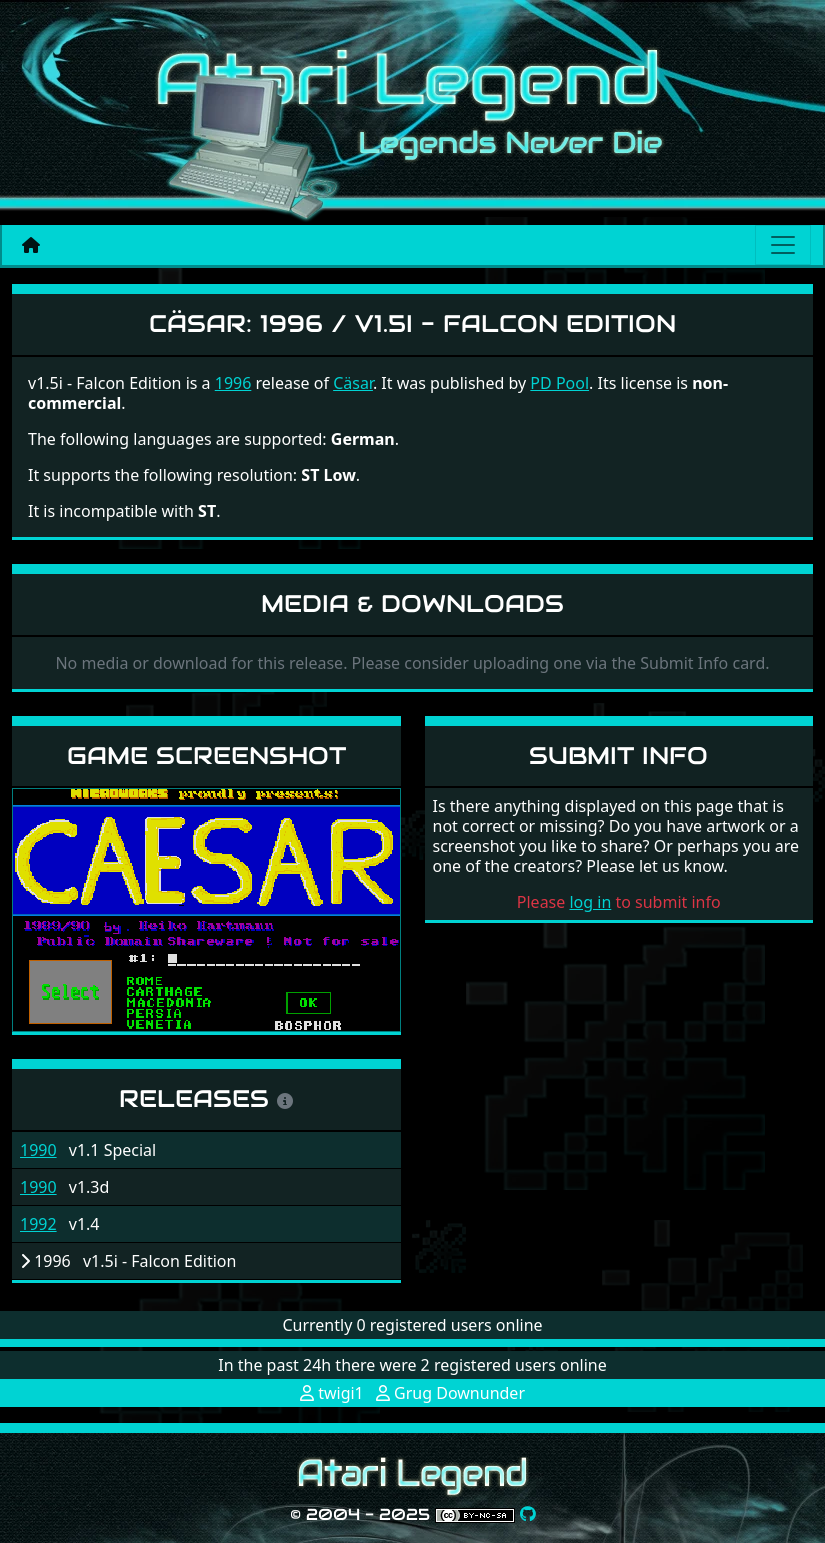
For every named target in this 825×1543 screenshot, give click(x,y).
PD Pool (559, 383)
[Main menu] (783, 245)
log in (590, 902)
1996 (233, 383)
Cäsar (353, 383)
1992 (38, 1224)
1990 (38, 1150)
